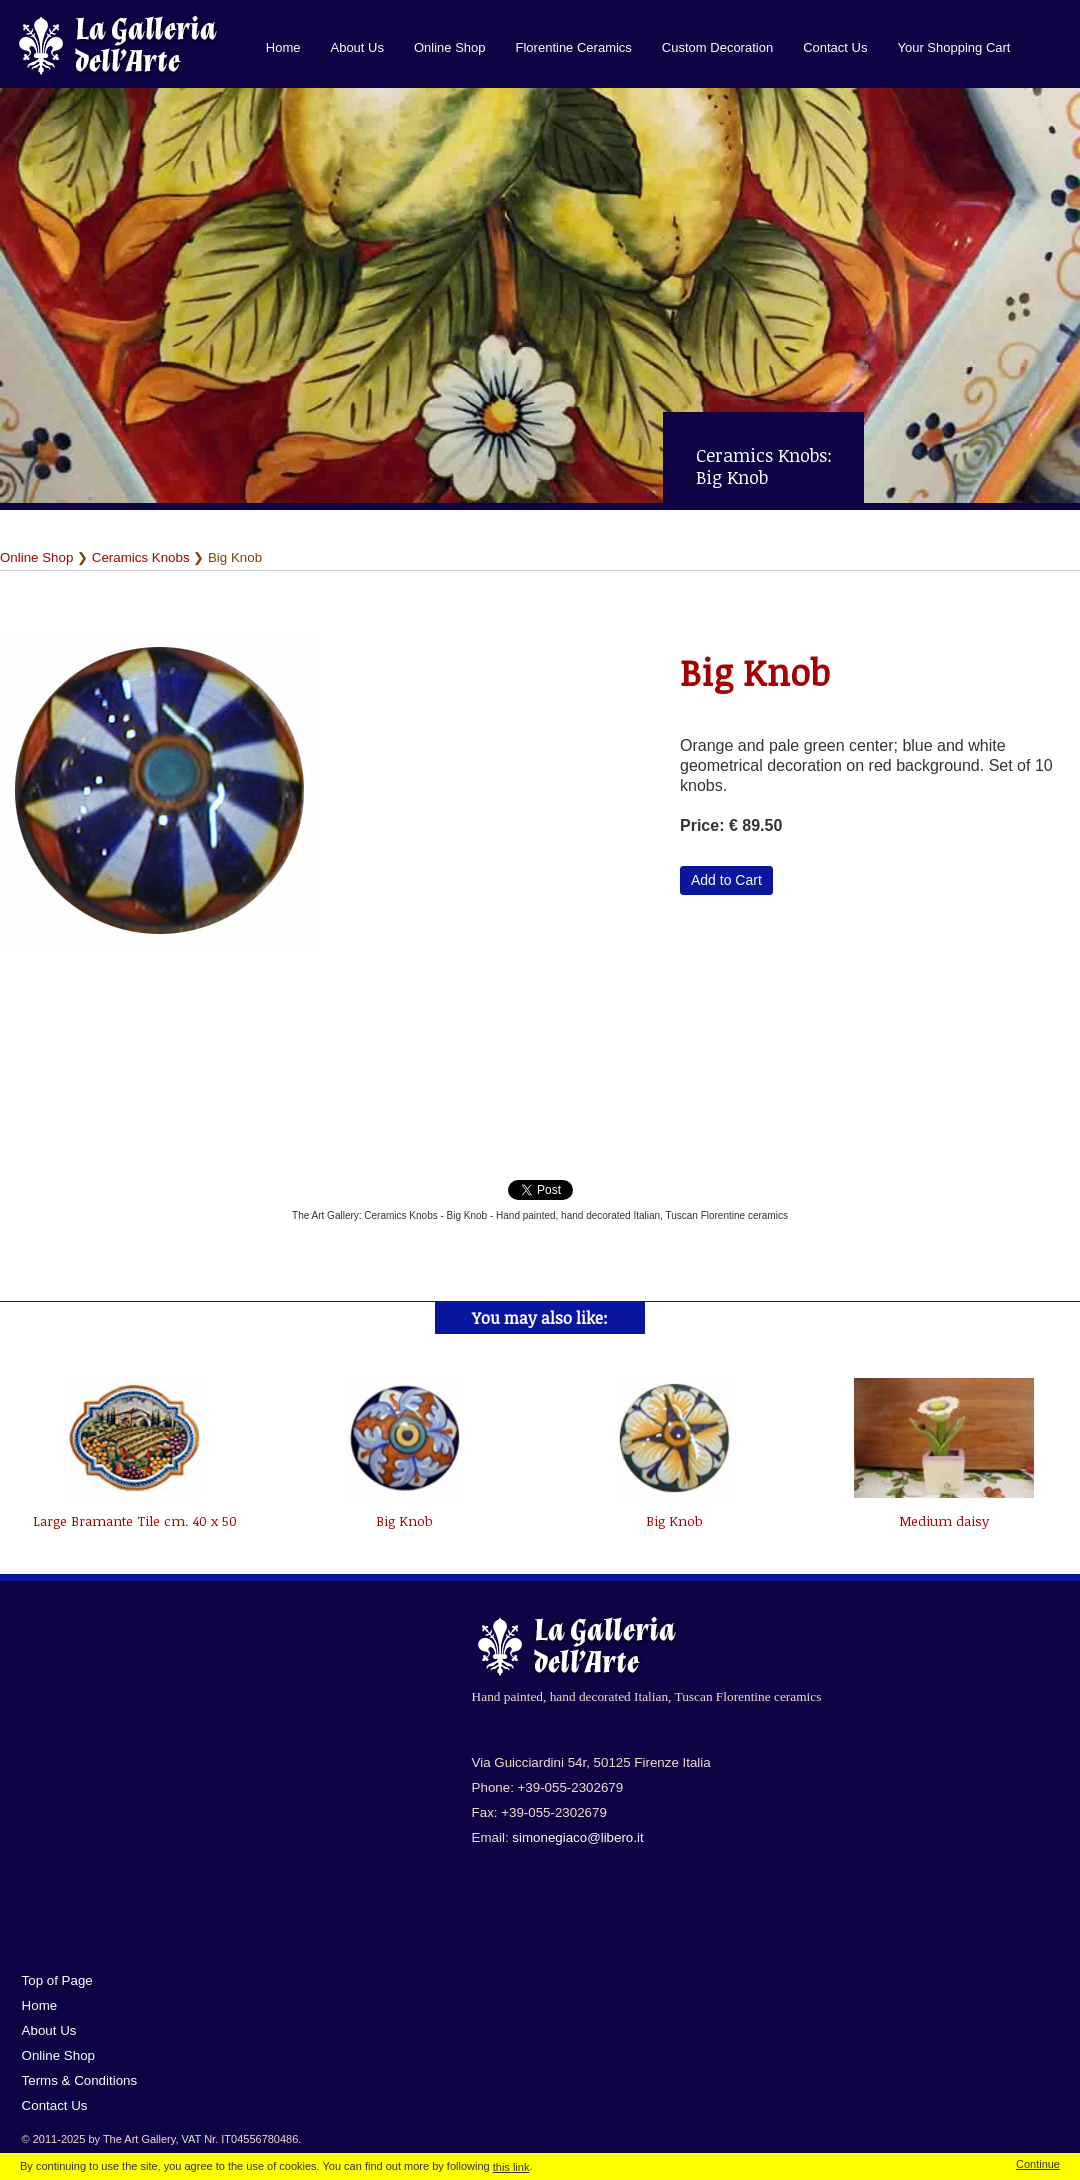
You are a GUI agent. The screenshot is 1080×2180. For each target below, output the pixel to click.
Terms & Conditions (80, 2080)
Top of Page (57, 1980)
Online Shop (450, 47)
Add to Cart (726, 880)
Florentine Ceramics (574, 47)
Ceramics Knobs (141, 557)
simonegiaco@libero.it (577, 1837)
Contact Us (835, 47)
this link (511, 2167)
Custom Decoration (717, 47)
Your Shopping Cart (953, 47)
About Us (356, 47)
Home (283, 47)
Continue (1038, 2164)
